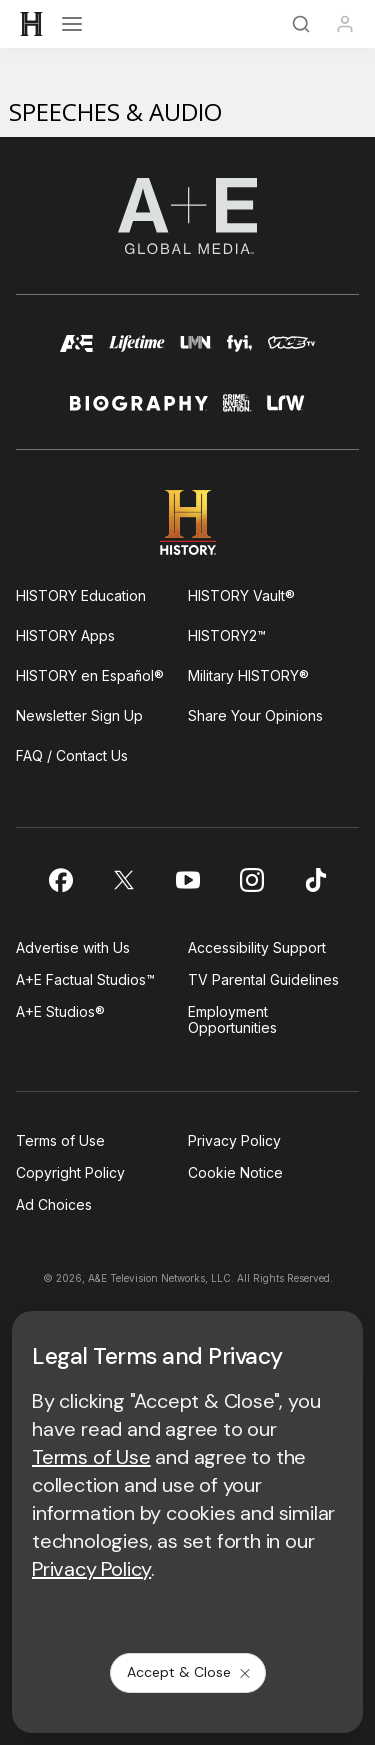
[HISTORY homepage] (187, 522)
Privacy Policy (234, 1140)
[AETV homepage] (77, 352)
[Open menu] (72, 24)
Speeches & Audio (115, 111)
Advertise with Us (73, 947)
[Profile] (345, 24)
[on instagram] (252, 880)
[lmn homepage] (196, 352)
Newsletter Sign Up (79, 715)
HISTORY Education (81, 595)
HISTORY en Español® (90, 675)
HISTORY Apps (65, 635)
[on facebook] (60, 880)
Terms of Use (60, 1140)
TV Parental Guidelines (263, 979)
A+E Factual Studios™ (85, 979)
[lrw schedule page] (286, 411)
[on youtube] (188, 880)
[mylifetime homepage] (137, 352)
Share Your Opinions (255, 715)
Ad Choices (54, 1204)
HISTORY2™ (227, 635)
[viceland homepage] (291, 352)
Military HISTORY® (248, 675)
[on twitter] (124, 880)
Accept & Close (190, 1672)
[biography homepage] (139, 411)
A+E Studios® (60, 1011)
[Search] (301, 24)
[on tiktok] (316, 880)
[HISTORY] (32, 24)
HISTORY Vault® (241, 595)
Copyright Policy (70, 1172)
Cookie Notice (235, 1172)
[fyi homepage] (240, 352)
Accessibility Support (257, 947)
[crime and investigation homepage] (237, 411)
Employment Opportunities (232, 1019)
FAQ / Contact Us (72, 755)
